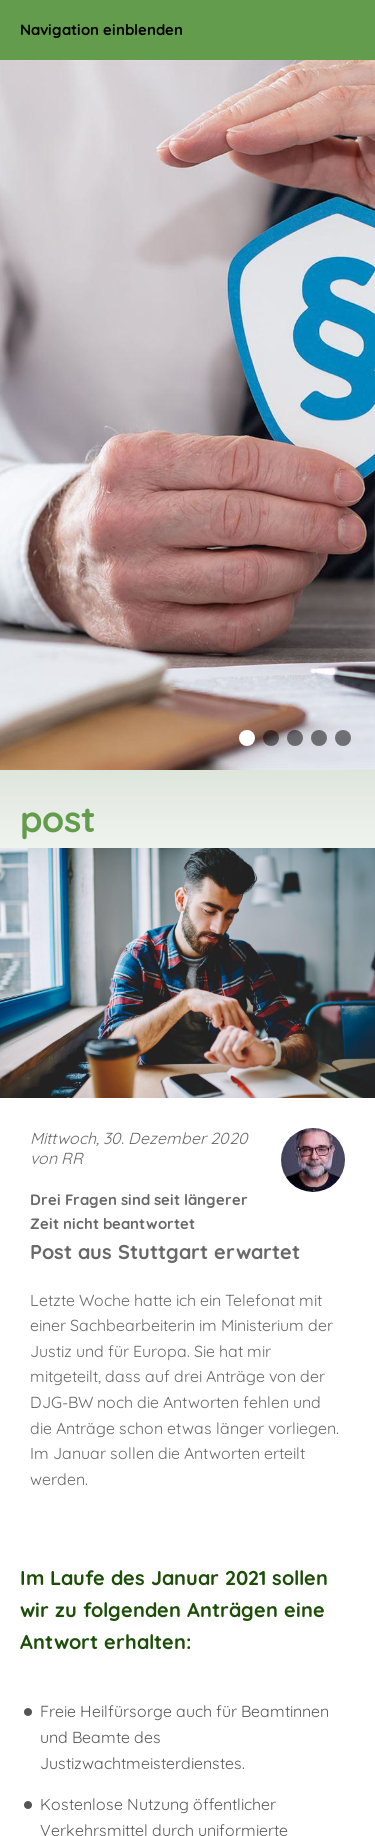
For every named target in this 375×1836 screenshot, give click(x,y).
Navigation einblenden (101, 29)
